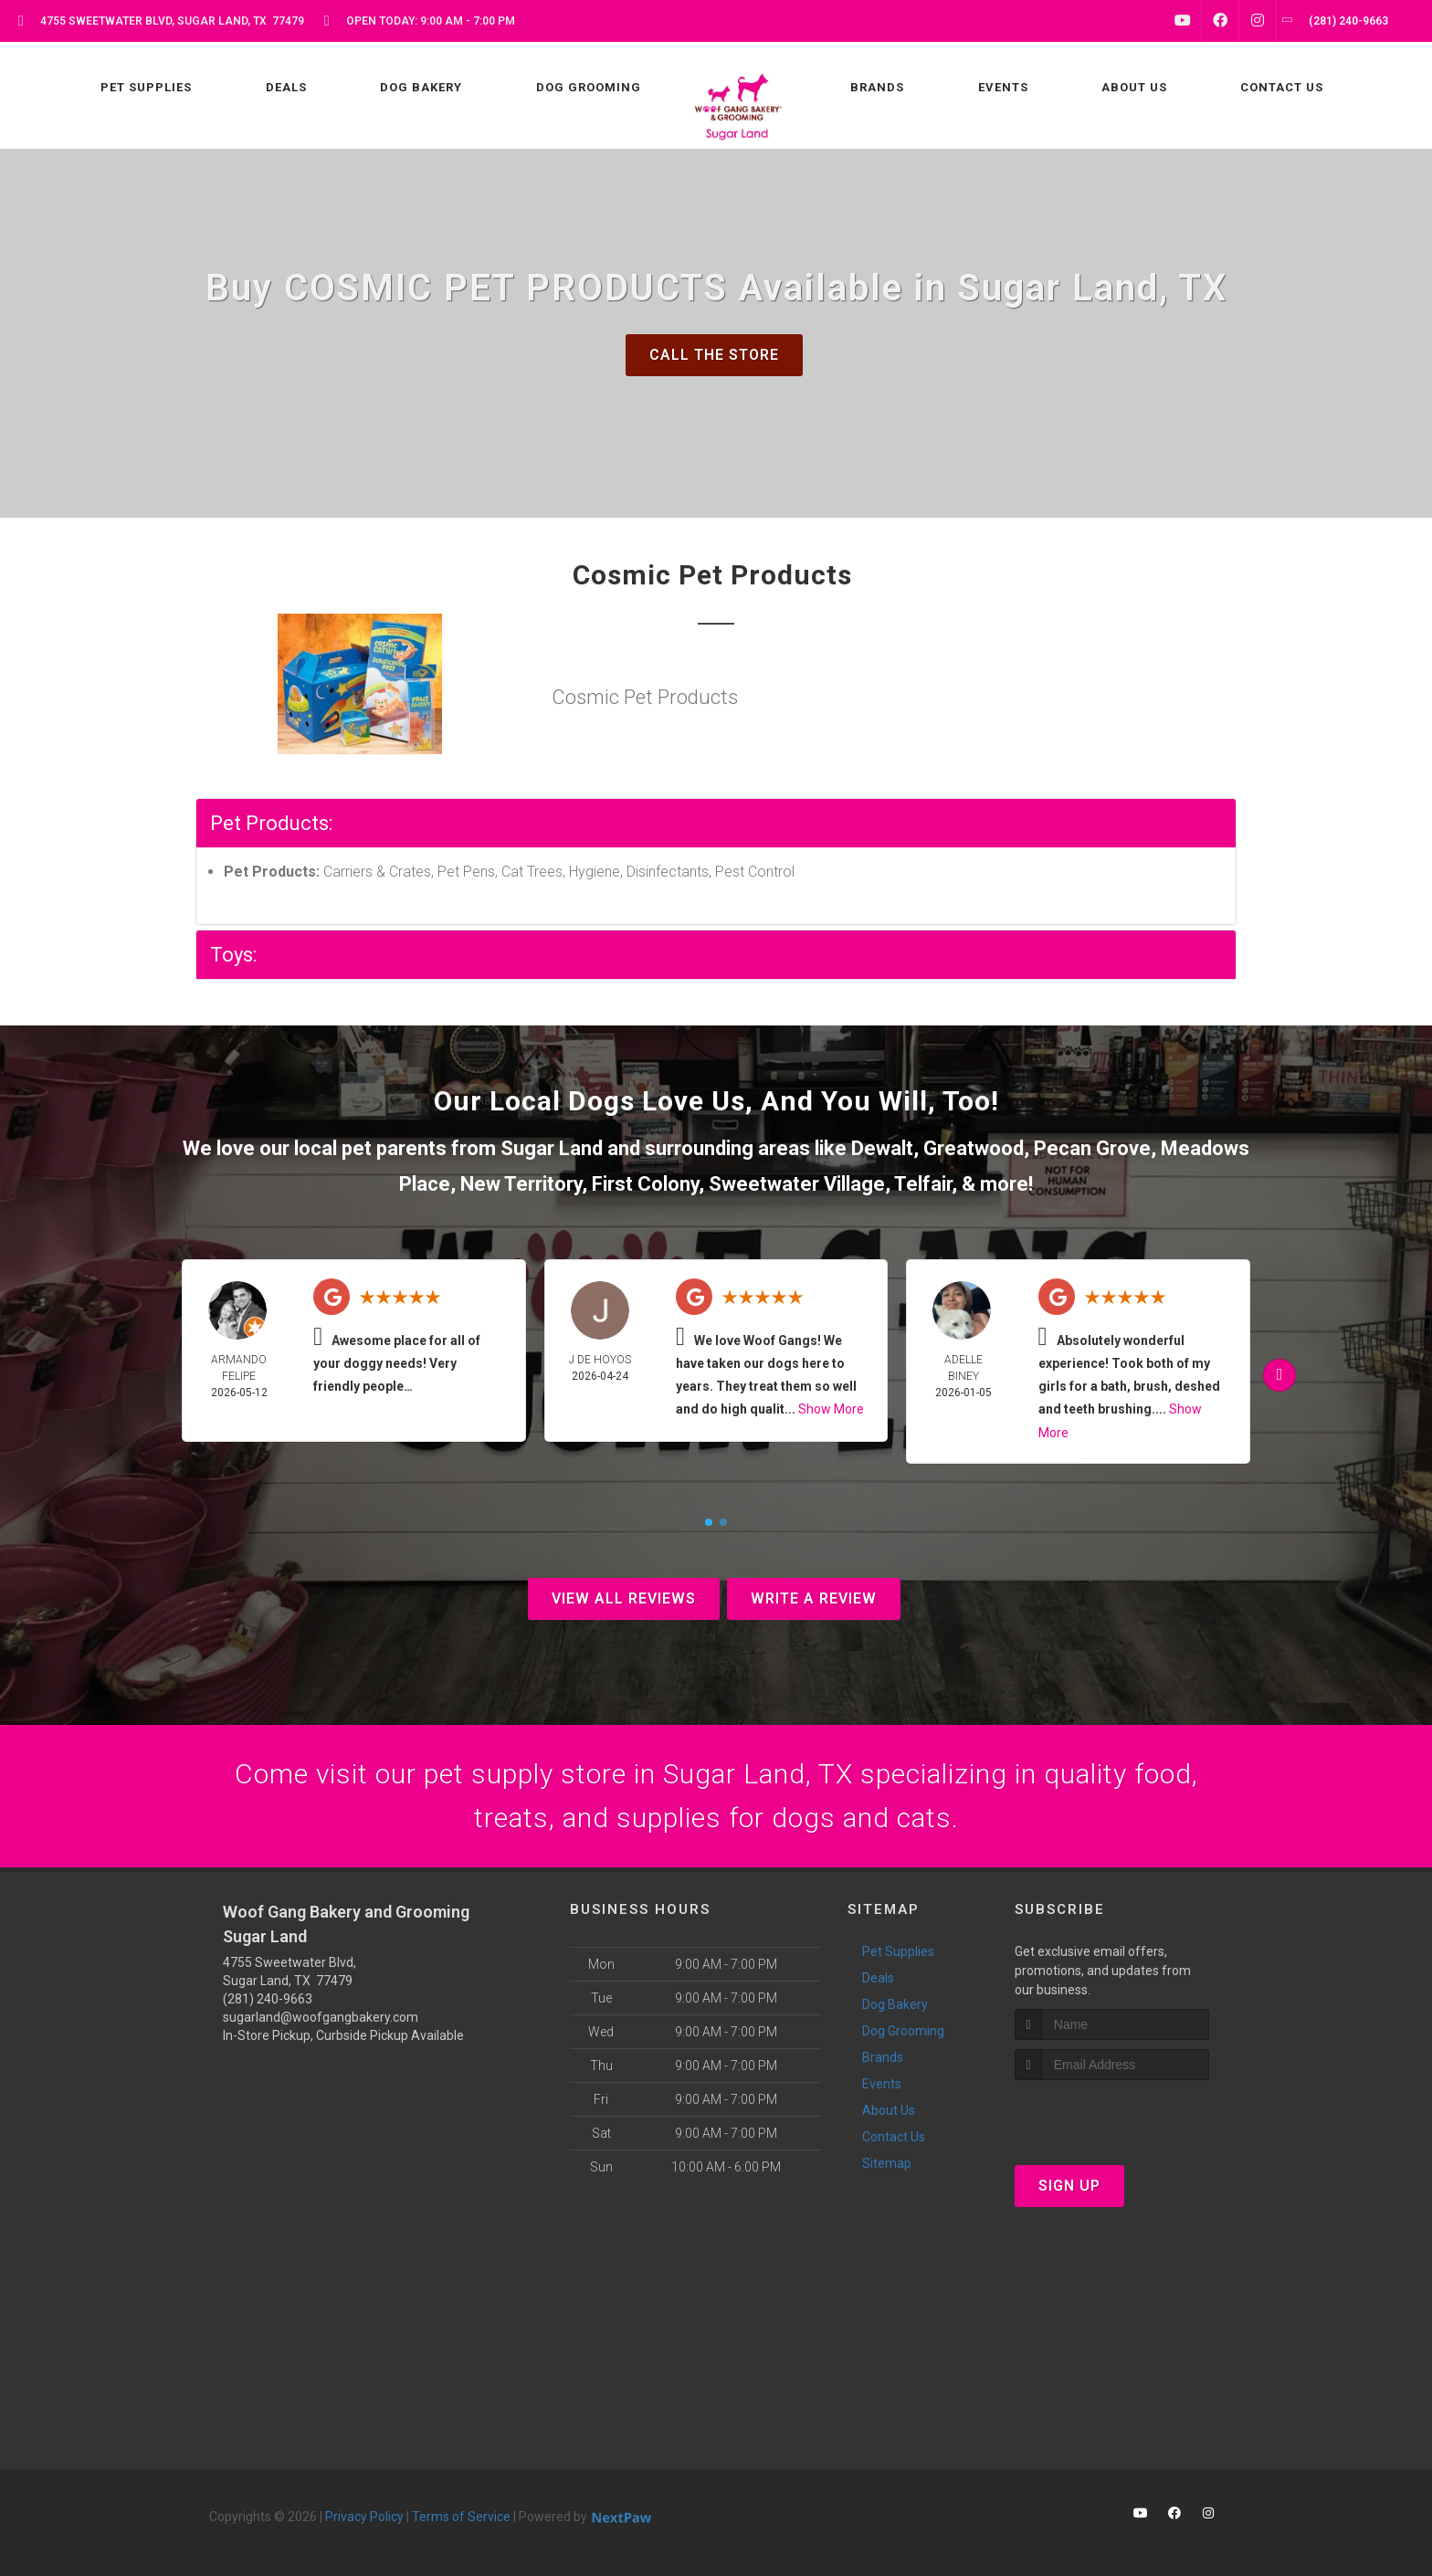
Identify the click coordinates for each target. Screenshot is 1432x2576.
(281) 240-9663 (267, 1999)
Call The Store (714, 354)
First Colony (645, 1183)
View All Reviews (624, 1598)
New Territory (521, 1183)
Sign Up (1069, 2185)
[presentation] (1112, 2114)
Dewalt (882, 1148)
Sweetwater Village (797, 1183)
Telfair (923, 1183)
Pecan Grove (1092, 1148)
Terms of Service (461, 2516)
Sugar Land (551, 1148)
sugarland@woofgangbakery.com (320, 2017)
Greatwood (973, 1148)
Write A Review (814, 1598)
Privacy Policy (364, 2516)
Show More (831, 1409)
